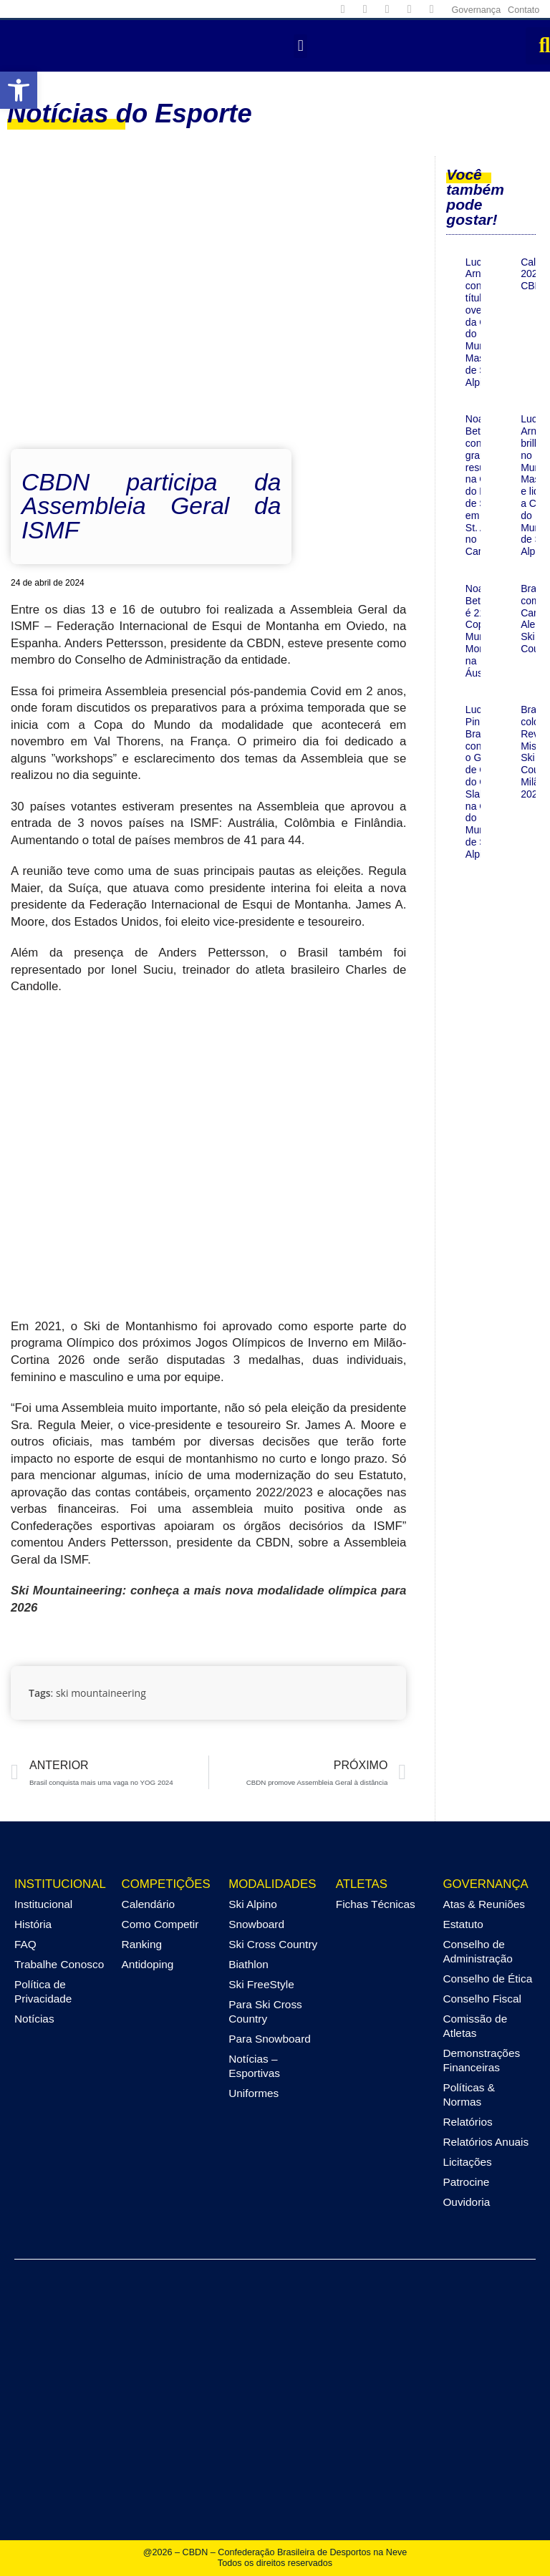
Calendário (148, 1904)
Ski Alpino (252, 1904)
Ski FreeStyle (261, 1984)
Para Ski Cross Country (265, 2011)
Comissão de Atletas (475, 2026)
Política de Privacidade (43, 1991)
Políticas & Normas (469, 2094)
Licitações (467, 2162)
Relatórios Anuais (486, 2142)
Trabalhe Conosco (59, 1964)
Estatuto (463, 1924)
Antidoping (148, 1964)
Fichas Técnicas (375, 1904)
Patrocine (466, 2182)
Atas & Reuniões (484, 1904)
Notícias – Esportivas (254, 2066)
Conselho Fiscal (482, 1998)
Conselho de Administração (478, 1951)
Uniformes (253, 2093)
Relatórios (467, 2122)
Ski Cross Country (272, 1944)
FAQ (25, 1944)
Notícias (34, 2019)
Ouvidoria (466, 2202)
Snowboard (256, 1924)
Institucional (43, 1904)
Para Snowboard (269, 2039)
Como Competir (160, 1924)
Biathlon (248, 1964)
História (33, 1924)
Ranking (142, 1944)
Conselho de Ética (487, 1978)
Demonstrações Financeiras (481, 2060)
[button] (300, 46)
